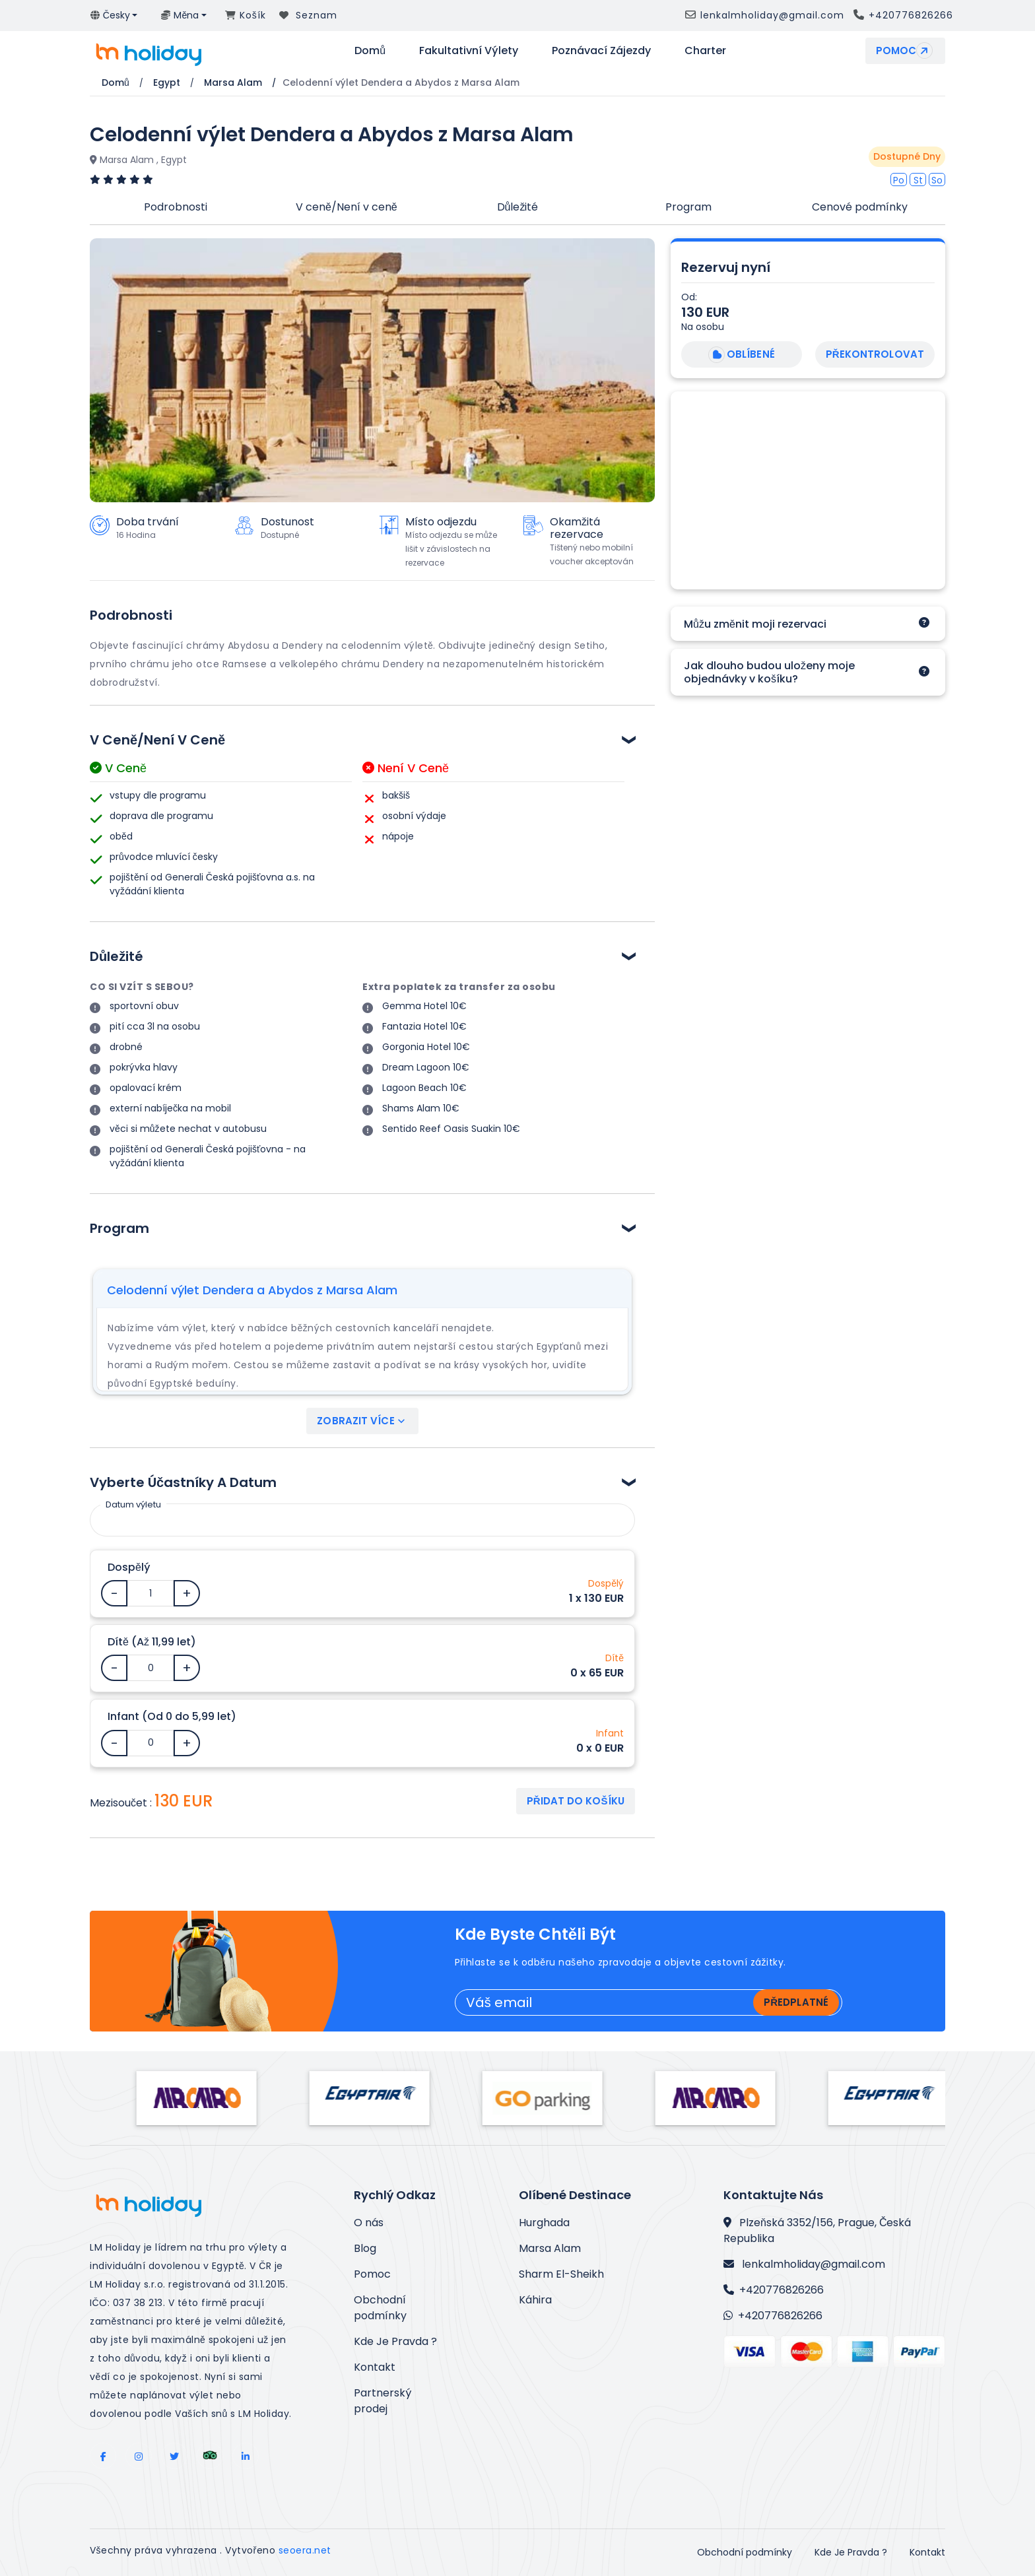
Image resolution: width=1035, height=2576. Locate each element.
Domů (369, 50)
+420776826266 (773, 2289)
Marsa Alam (550, 2248)
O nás (369, 2222)
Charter (705, 50)
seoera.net (305, 2550)
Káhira (535, 2299)
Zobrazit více (362, 1421)
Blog (365, 2248)
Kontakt (374, 2367)
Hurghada (544, 2222)
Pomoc (906, 50)
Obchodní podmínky (380, 2307)
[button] (114, 15)
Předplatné (796, 2002)
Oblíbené (740, 354)
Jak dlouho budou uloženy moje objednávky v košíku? (769, 672)
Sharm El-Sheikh (561, 2274)
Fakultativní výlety (468, 50)
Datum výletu (133, 1504)
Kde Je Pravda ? (395, 2341)
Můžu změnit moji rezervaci (755, 624)
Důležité (518, 207)
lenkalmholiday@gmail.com (804, 2264)
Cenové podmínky (860, 207)
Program (688, 207)
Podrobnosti (175, 207)
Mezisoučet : (121, 1802)
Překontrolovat (875, 354)
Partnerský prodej (382, 2400)
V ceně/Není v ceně (346, 207)
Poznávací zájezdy (601, 50)
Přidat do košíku (575, 1801)
